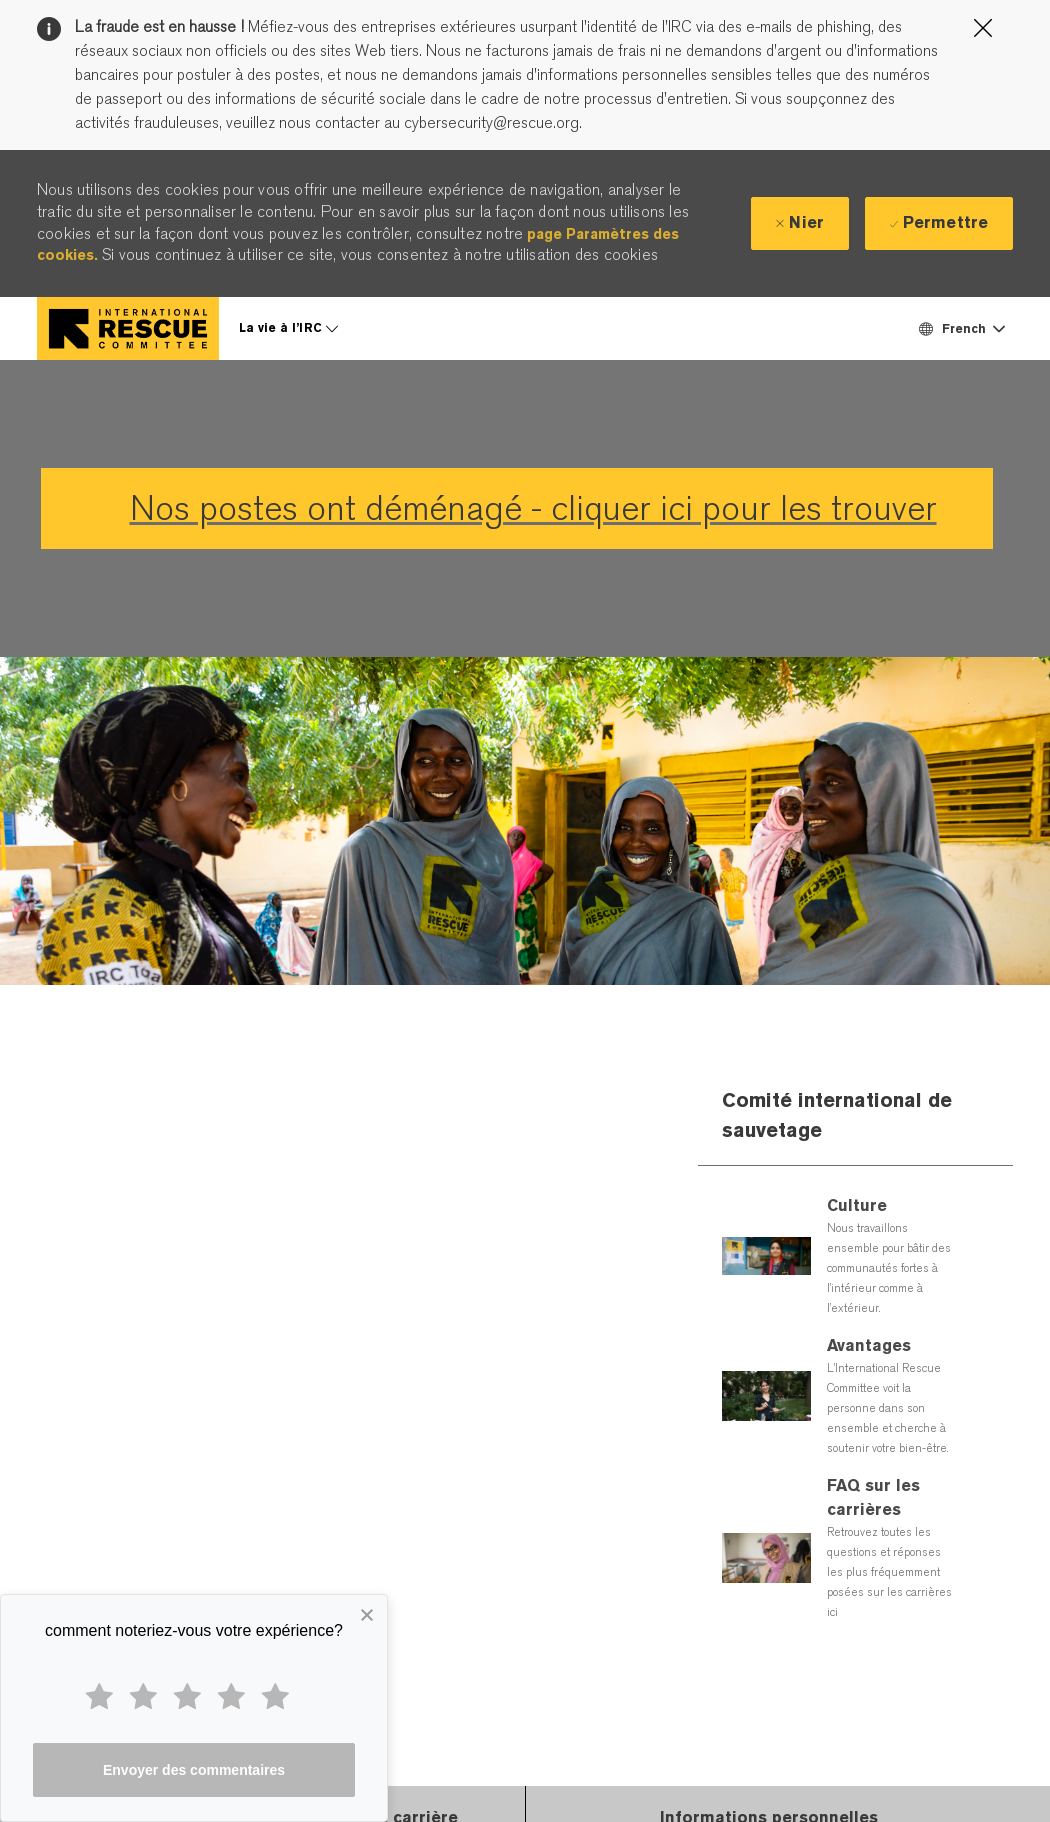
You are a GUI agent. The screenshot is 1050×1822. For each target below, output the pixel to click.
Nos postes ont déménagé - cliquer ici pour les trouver (533, 508)
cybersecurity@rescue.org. (491, 123)
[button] (961, 328)
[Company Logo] (128, 328)
